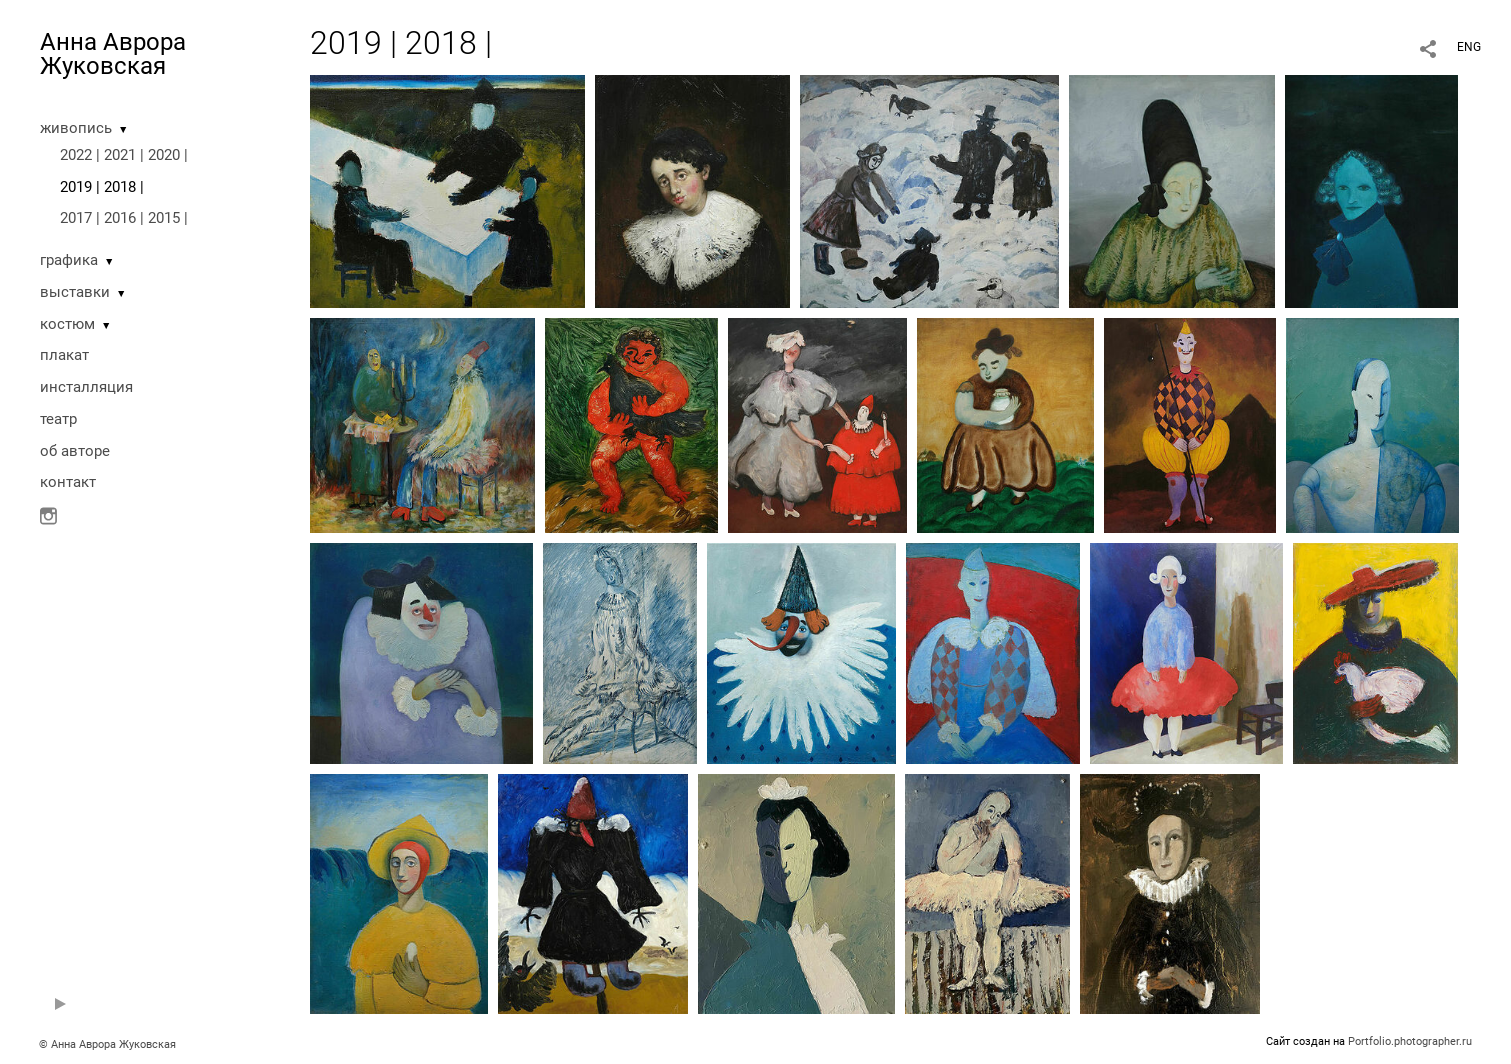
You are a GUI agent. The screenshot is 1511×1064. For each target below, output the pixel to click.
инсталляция (86, 387)
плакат (64, 355)
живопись (76, 128)
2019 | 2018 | (102, 187)
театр (58, 419)
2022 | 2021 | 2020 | (124, 155)
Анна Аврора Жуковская (113, 54)
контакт (68, 482)
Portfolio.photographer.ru (1410, 1041)
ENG (1469, 47)
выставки (75, 292)
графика (69, 260)
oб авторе (75, 451)
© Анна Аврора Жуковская (107, 1044)
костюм (67, 324)
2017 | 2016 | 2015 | (124, 218)
